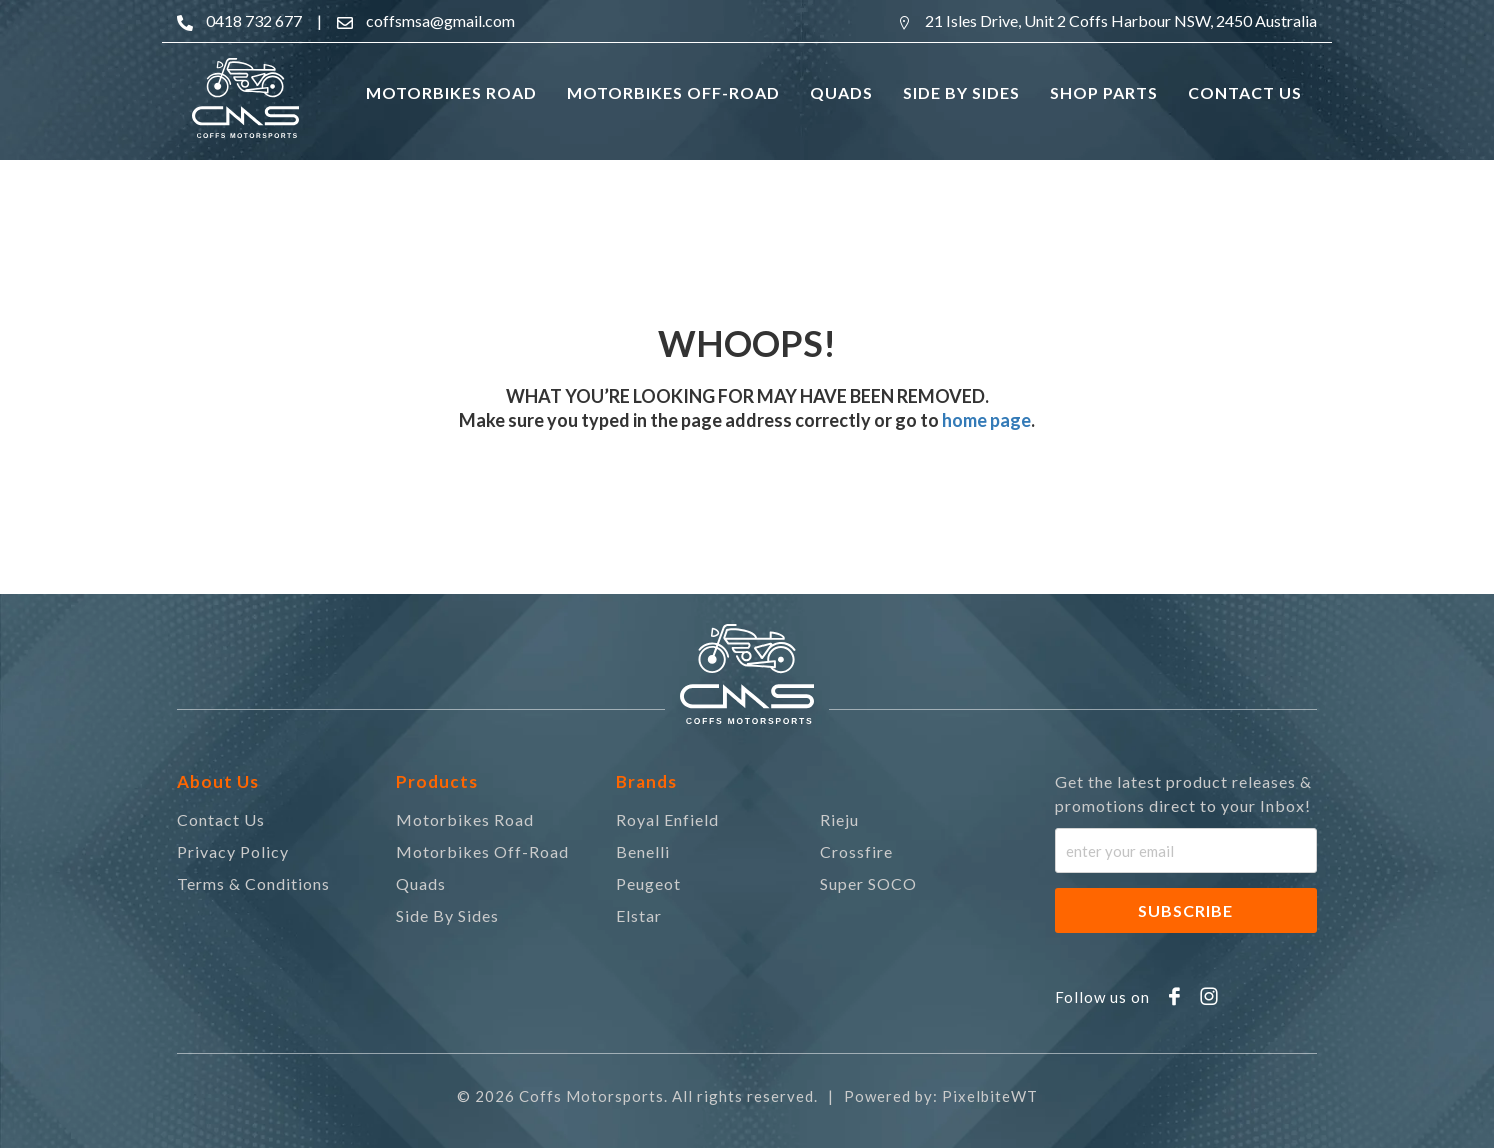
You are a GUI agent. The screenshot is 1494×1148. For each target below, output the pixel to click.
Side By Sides (447, 915)
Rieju (839, 819)
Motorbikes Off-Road (482, 851)
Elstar (639, 915)
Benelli (643, 851)
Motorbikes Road (465, 819)
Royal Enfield (667, 819)
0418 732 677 (254, 20)
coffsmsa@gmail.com (440, 20)
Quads (421, 883)
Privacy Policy (233, 851)
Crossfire (856, 851)
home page (985, 420)
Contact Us (221, 819)
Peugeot (648, 883)
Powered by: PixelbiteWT (941, 1096)
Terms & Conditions (253, 883)
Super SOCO (868, 883)
